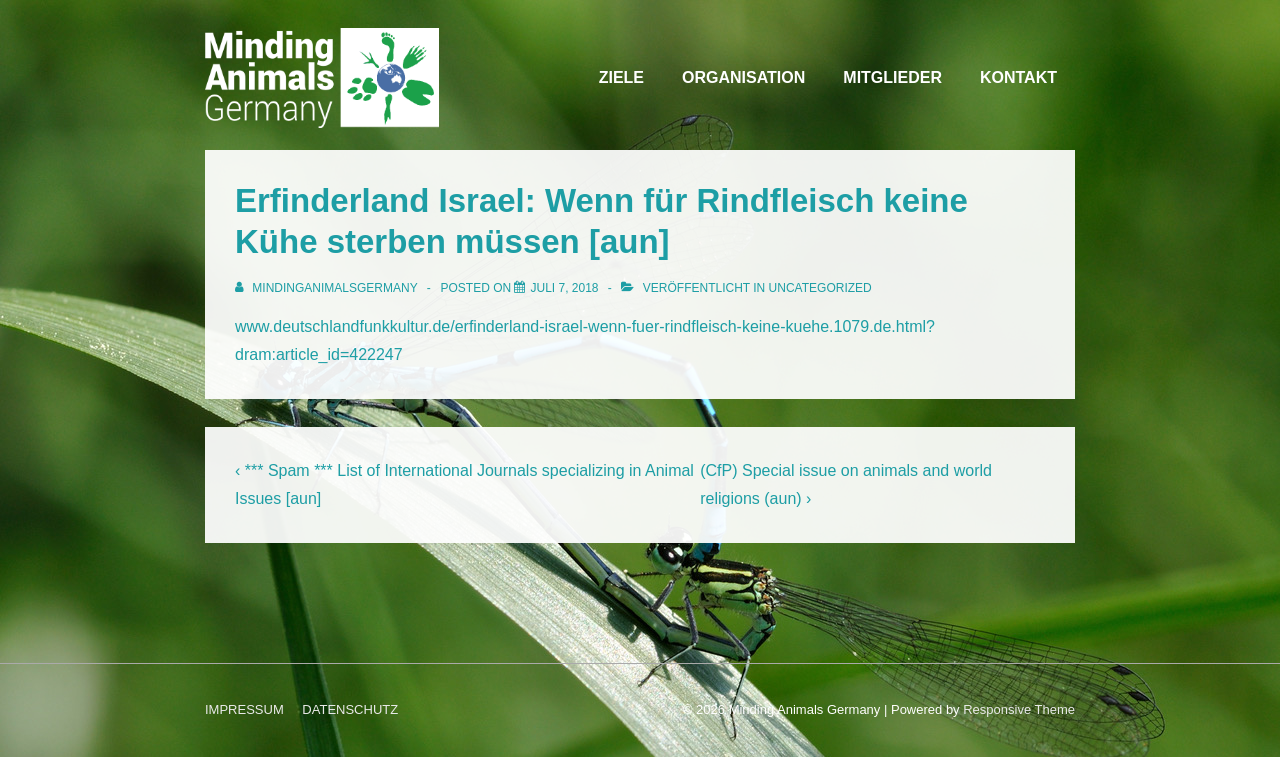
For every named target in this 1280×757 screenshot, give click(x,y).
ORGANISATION (743, 77)
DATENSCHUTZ (350, 709)
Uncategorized (820, 288)
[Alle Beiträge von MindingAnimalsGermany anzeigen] (328, 288)
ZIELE (621, 77)
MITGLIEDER (892, 77)
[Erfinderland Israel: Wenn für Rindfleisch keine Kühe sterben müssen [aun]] (564, 288)
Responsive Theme (1019, 709)
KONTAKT (1018, 77)
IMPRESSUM (244, 709)
